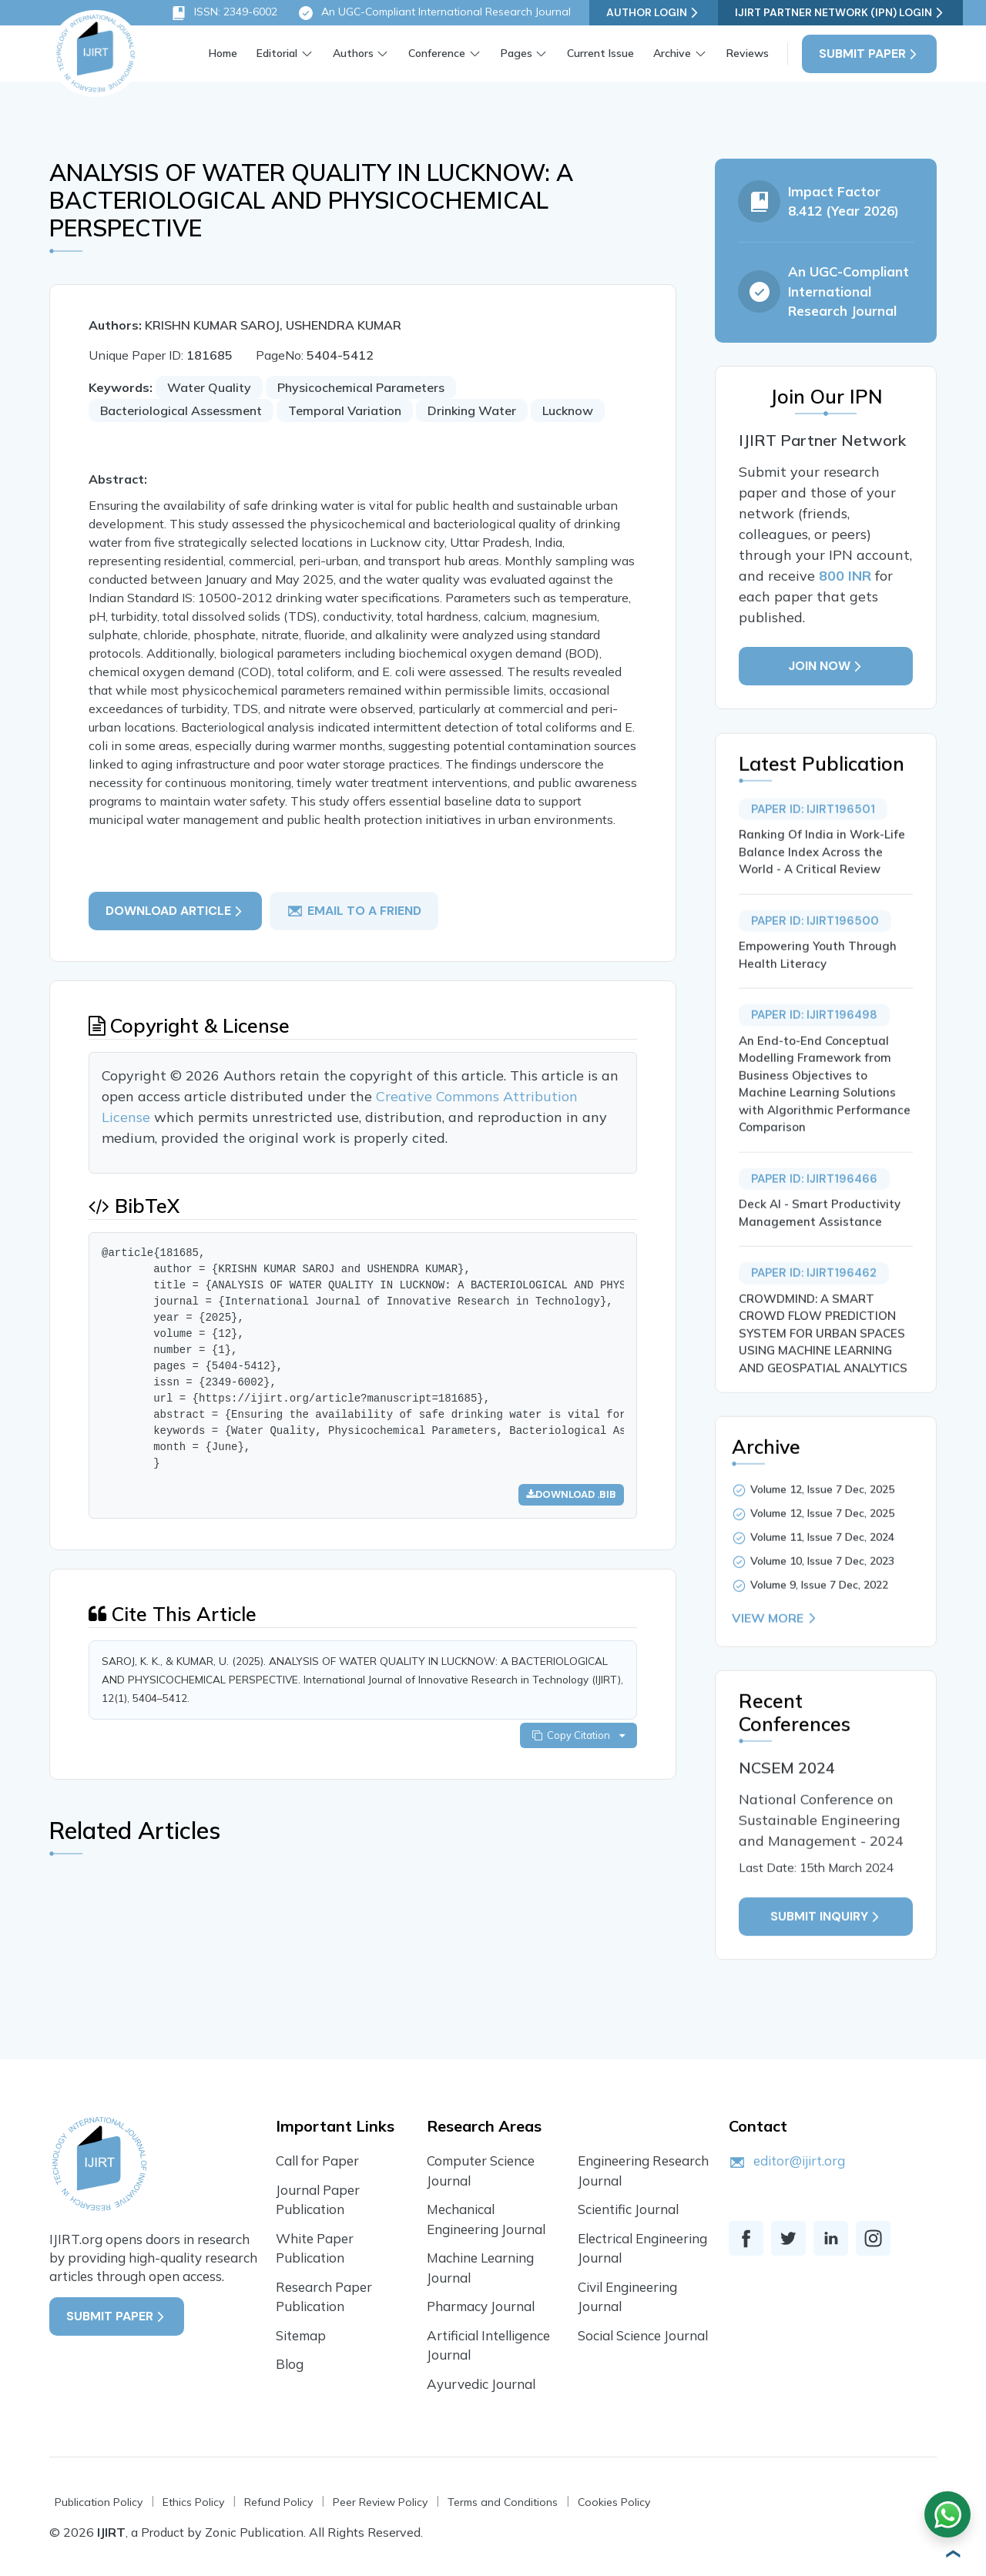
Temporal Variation (344, 410)
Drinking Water (472, 410)
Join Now (826, 666)
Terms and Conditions (503, 2502)
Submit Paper (869, 53)
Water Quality (209, 387)
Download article (175, 911)
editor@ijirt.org (799, 2160)
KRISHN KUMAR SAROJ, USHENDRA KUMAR (273, 325)
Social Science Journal (643, 2335)
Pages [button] (516, 53)
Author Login (653, 13)
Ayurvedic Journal (481, 2384)
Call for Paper (317, 2160)
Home (223, 53)
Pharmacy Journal (481, 2306)
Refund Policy (278, 2502)
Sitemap (301, 2335)
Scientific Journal (628, 2209)
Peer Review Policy (380, 2502)
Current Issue (600, 53)
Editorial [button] (277, 53)
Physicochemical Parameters (360, 387)
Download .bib (571, 1494)
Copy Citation (578, 1735)
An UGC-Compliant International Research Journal (434, 13)
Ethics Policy (193, 2502)
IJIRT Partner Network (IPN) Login (840, 13)
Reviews (747, 53)
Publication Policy (99, 2502)
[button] (951, 2553)
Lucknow (567, 410)
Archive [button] (672, 53)
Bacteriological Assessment (181, 410)
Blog (290, 2364)
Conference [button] (436, 53)
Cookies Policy (614, 2502)
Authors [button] (353, 53)
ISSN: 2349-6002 (223, 13)
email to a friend (354, 911)
